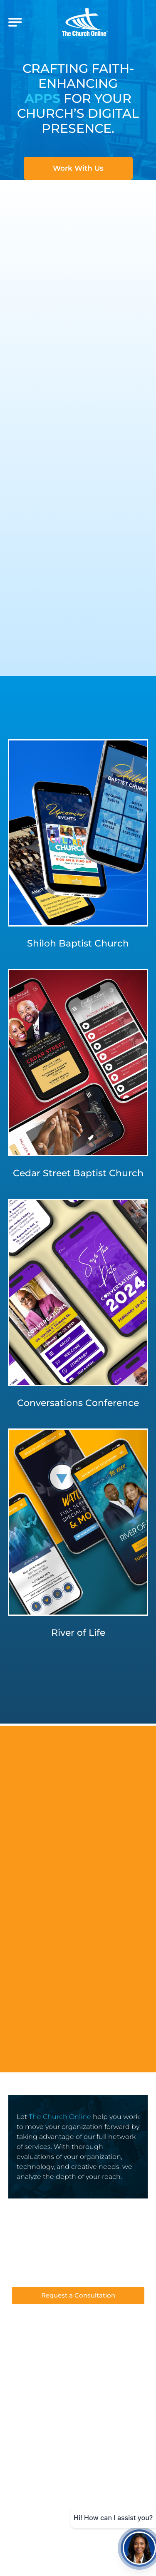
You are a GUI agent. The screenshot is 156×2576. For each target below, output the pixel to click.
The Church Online (60, 2117)
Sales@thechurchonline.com (78, 2263)
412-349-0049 (78, 2250)
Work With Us (78, 168)
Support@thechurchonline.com (78, 2275)
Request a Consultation (78, 2295)
